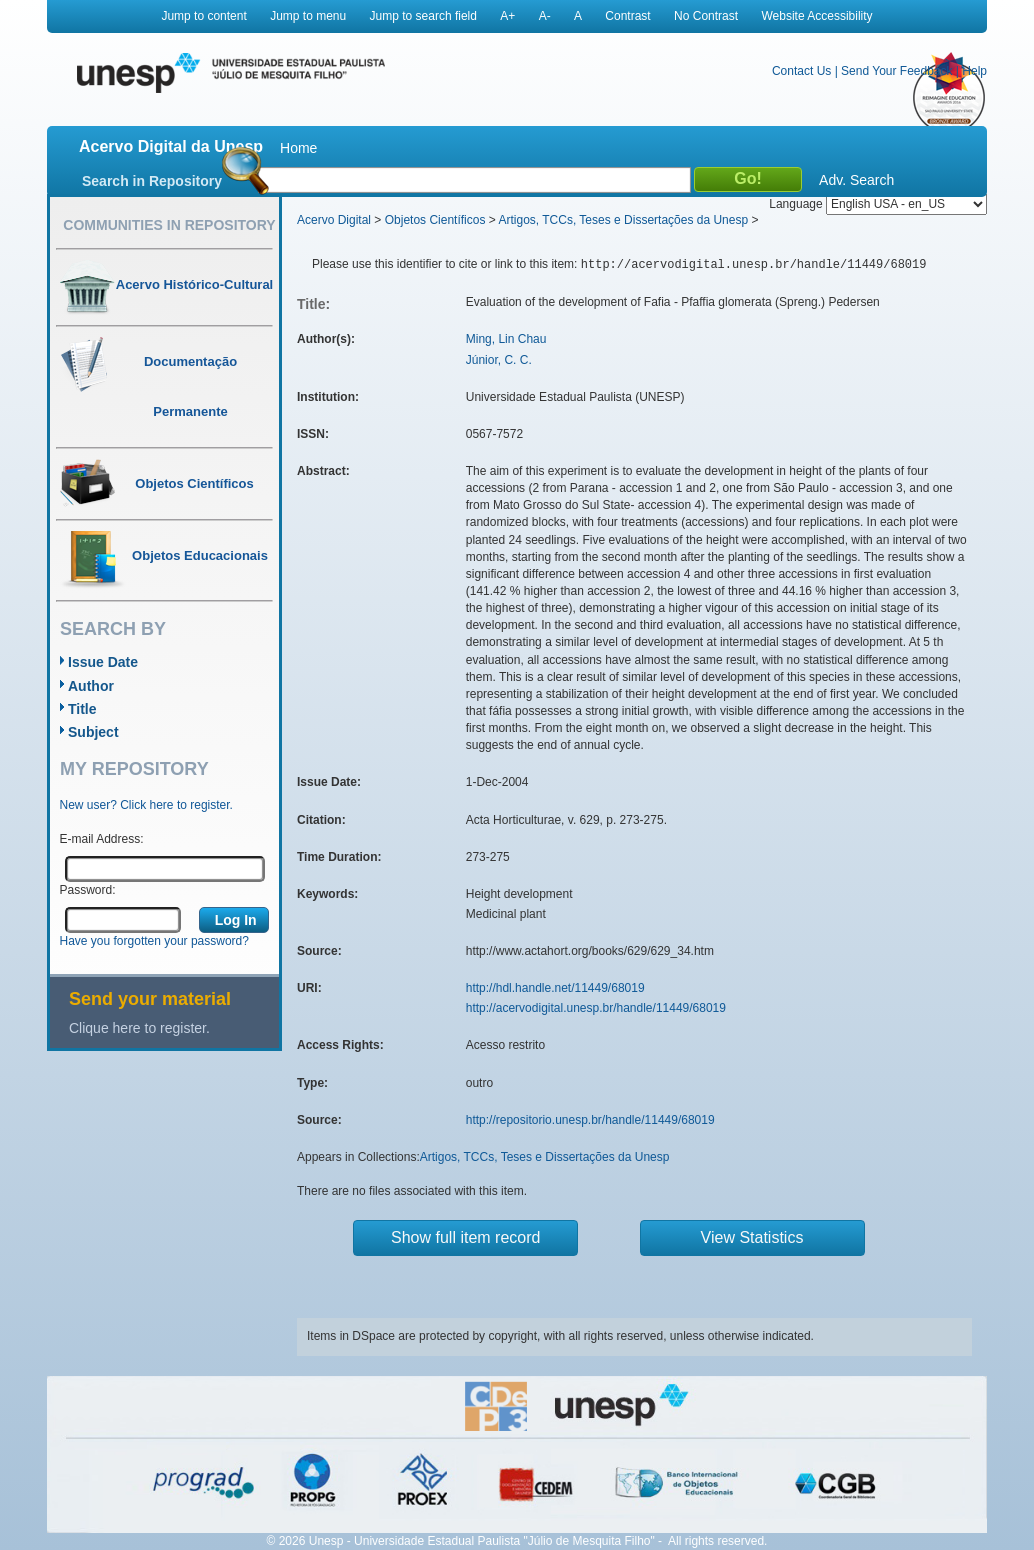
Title (82, 709)
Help (974, 71)
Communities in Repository (169, 225)
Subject (93, 732)
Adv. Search (856, 180)
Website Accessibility (816, 16)
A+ (507, 16)
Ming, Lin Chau (506, 339)
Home (298, 148)
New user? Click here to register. (146, 805)
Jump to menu (308, 16)
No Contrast (706, 16)
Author (91, 686)
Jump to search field (423, 16)
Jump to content (203, 16)
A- (545, 16)
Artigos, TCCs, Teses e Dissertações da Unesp (623, 220)
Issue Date (103, 662)
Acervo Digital (334, 220)
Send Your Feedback (896, 71)
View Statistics (752, 1237)
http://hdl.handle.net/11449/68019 (555, 988)
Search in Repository (152, 181)
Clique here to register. (139, 1028)
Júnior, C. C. (499, 360)
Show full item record (465, 1237)
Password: (88, 890)
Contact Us (801, 71)
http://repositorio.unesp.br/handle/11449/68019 (590, 1120)
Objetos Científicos (435, 220)
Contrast (627, 16)
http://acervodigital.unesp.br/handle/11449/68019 (596, 1008)
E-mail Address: (102, 839)
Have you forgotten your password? (154, 941)
